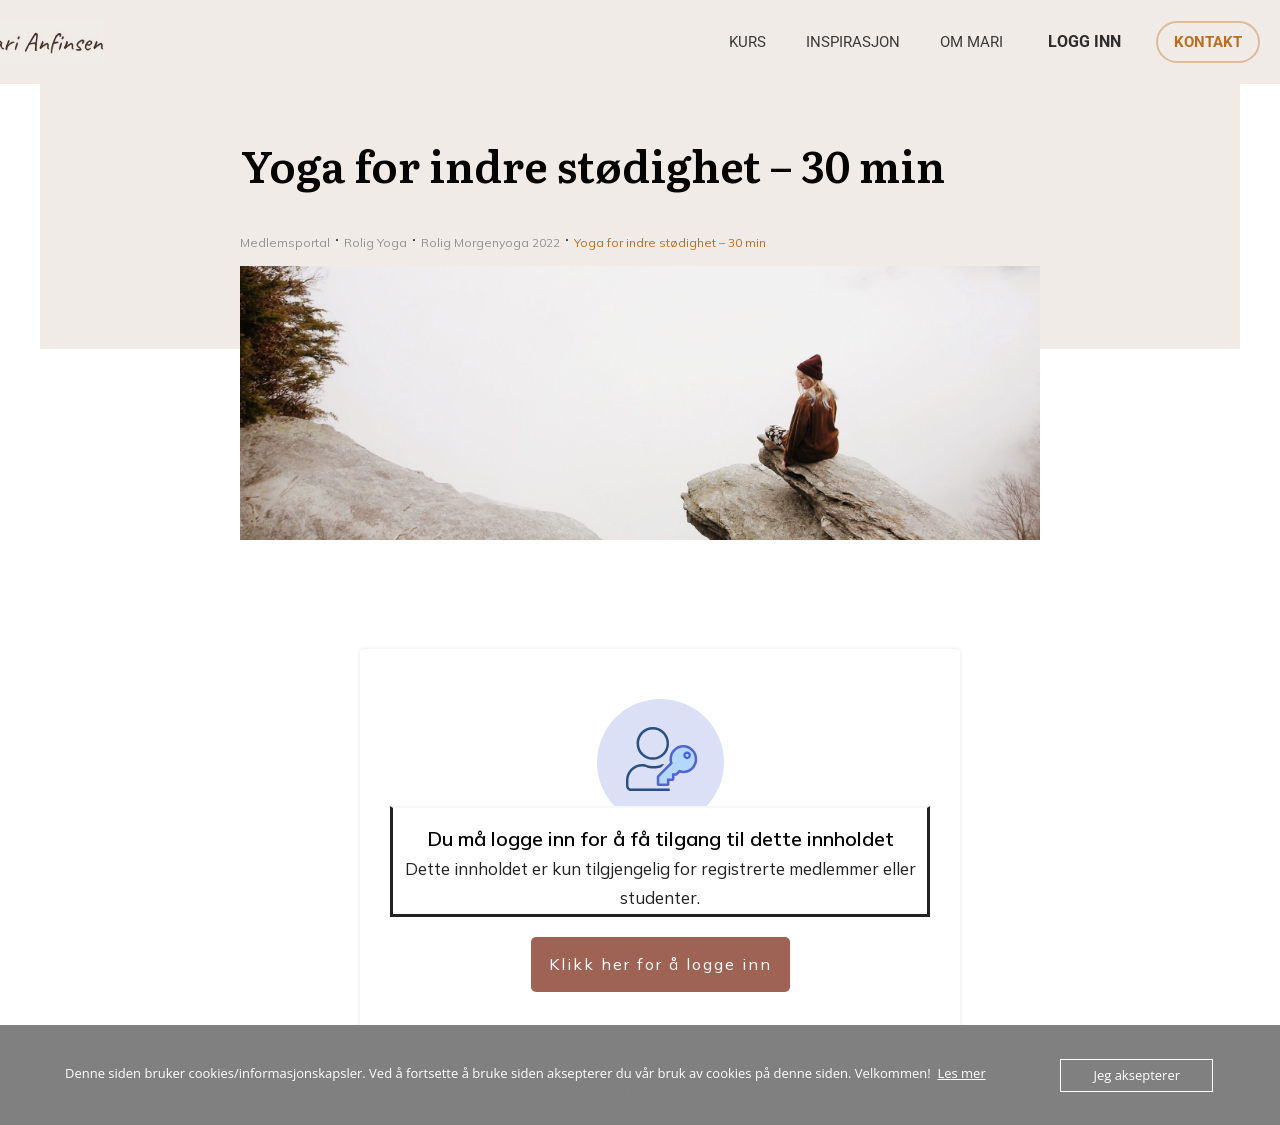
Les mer (961, 1073)
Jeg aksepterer (1136, 1075)
